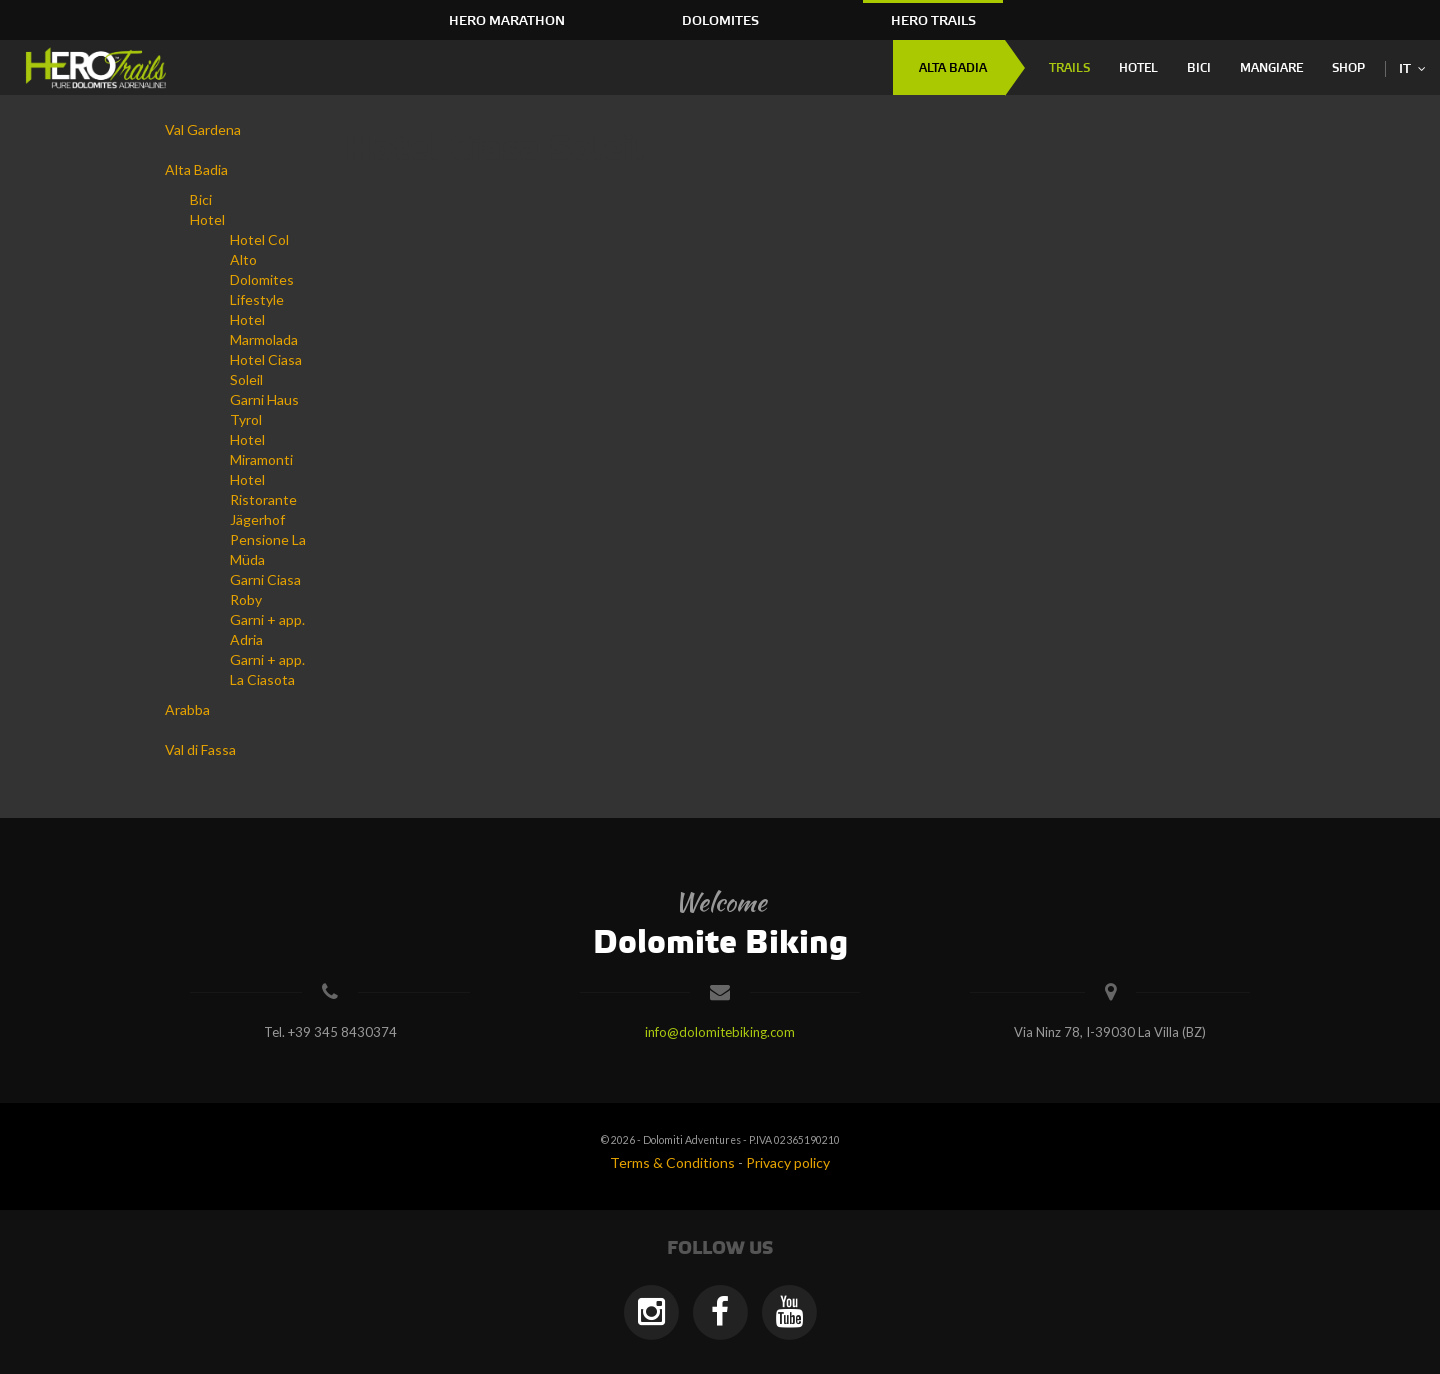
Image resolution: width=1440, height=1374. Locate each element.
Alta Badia (953, 68)
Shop (1348, 68)
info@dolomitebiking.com (720, 1032)
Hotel (1138, 68)
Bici (1199, 68)
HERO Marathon (507, 21)
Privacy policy (788, 1162)
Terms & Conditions (672, 1162)
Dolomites (720, 21)
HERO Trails (933, 21)
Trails (1069, 68)
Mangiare (1271, 68)
